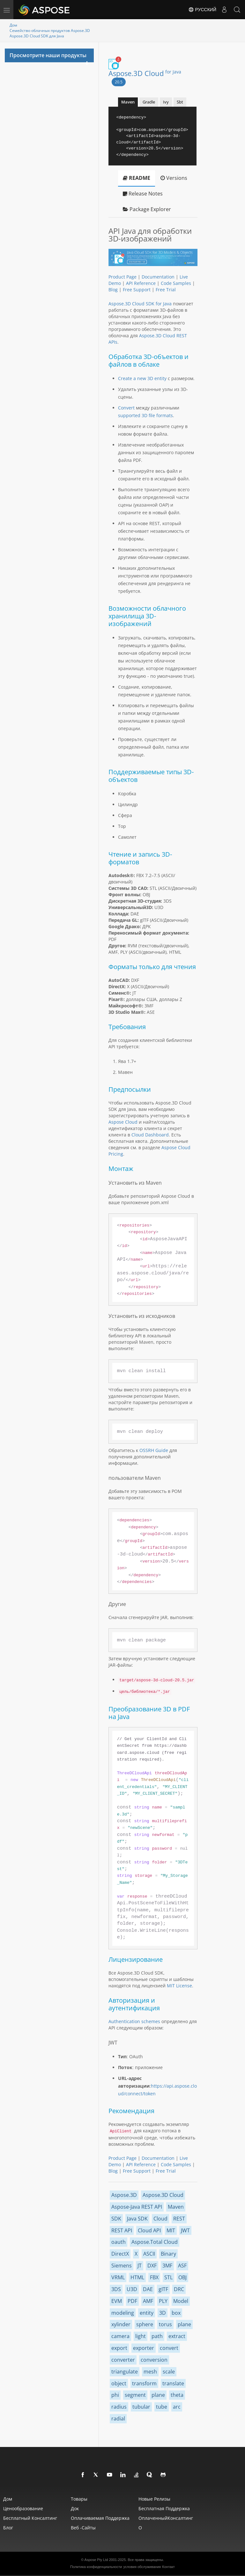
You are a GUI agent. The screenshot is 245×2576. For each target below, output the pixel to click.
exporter (143, 2347)
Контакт (168, 2567)
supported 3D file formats (145, 415)
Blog (113, 290)
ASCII (149, 2253)
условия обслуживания (142, 2567)
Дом (13, 25)
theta (177, 2394)
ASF (182, 2265)
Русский (202, 9)
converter (123, 2359)
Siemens (121, 2265)
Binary (168, 2253)
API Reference (141, 283)
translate (173, 2383)
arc (177, 2406)
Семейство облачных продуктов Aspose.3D (50, 30)
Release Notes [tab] (143, 193)
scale (169, 2371)
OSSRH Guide (153, 1450)
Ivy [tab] (166, 102)
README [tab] (136, 177)
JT (139, 2265)
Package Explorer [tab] (147, 209)
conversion (154, 2359)
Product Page (122, 277)
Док (75, 2508)
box (176, 2312)
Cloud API (149, 2230)
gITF (163, 2289)
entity (146, 2312)
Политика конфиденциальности (96, 2567)
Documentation (158, 277)
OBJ (182, 2277)
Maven (176, 2206)
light (140, 2336)
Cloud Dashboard (150, 1135)
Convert (126, 408)
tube (161, 2406)
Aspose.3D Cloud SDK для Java (37, 36)
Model (180, 2301)
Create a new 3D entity (142, 378)
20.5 (118, 82)
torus (165, 2324)
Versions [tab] (173, 177)
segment (135, 2394)
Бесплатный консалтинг (30, 2518)
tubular (141, 2406)
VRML (118, 2277)
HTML (137, 2277)
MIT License (179, 1986)
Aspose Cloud (122, 1122)
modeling (122, 2312)
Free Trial (166, 290)
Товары (79, 2499)
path (157, 2336)
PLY (163, 2301)
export (119, 2347)
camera (120, 2336)
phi (115, 2394)
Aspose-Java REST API (136, 2206)
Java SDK (137, 2218)
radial (118, 2418)
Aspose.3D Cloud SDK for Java (140, 304)
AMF (148, 2301)
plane (184, 2324)
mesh (150, 2371)
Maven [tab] (128, 102)
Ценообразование (23, 2508)
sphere (144, 2324)
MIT (171, 2230)
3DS (116, 2289)
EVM (116, 2301)
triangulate (124, 2371)
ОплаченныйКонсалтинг (165, 2518)
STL (168, 2277)
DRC (179, 2289)
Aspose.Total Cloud (154, 2241)
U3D (132, 2289)
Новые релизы (154, 2499)
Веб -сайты (83, 2528)
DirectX (120, 2253)
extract (176, 2336)
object (118, 2383)
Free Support (137, 290)
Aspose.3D (124, 2194)
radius (119, 2406)
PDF (132, 2301)
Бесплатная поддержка (164, 2508)
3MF (167, 2265)
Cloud (160, 2218)
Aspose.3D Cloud (144, 73)
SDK (116, 2218)
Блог (8, 2528)
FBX (154, 2277)
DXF (152, 2265)
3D (162, 2312)
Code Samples (176, 283)
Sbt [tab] (180, 102)
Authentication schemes (134, 2021)
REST (179, 2218)
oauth (118, 2241)
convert (169, 2347)
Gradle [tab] (149, 102)
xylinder (120, 2324)
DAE (148, 2289)
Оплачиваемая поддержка (100, 2518)
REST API (121, 2230)
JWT (185, 2230)
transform (144, 2383)
